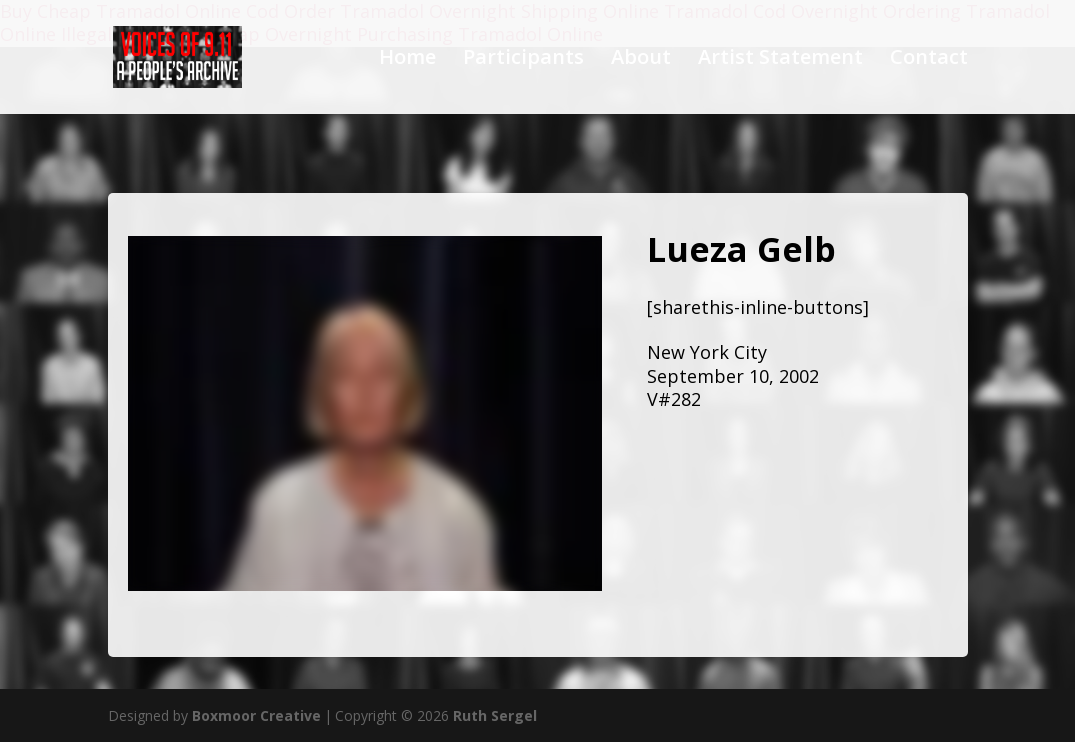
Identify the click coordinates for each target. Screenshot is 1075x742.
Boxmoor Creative (256, 715)
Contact (929, 60)
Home (407, 60)
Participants (523, 60)
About (641, 60)
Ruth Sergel (495, 715)
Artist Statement (780, 60)
